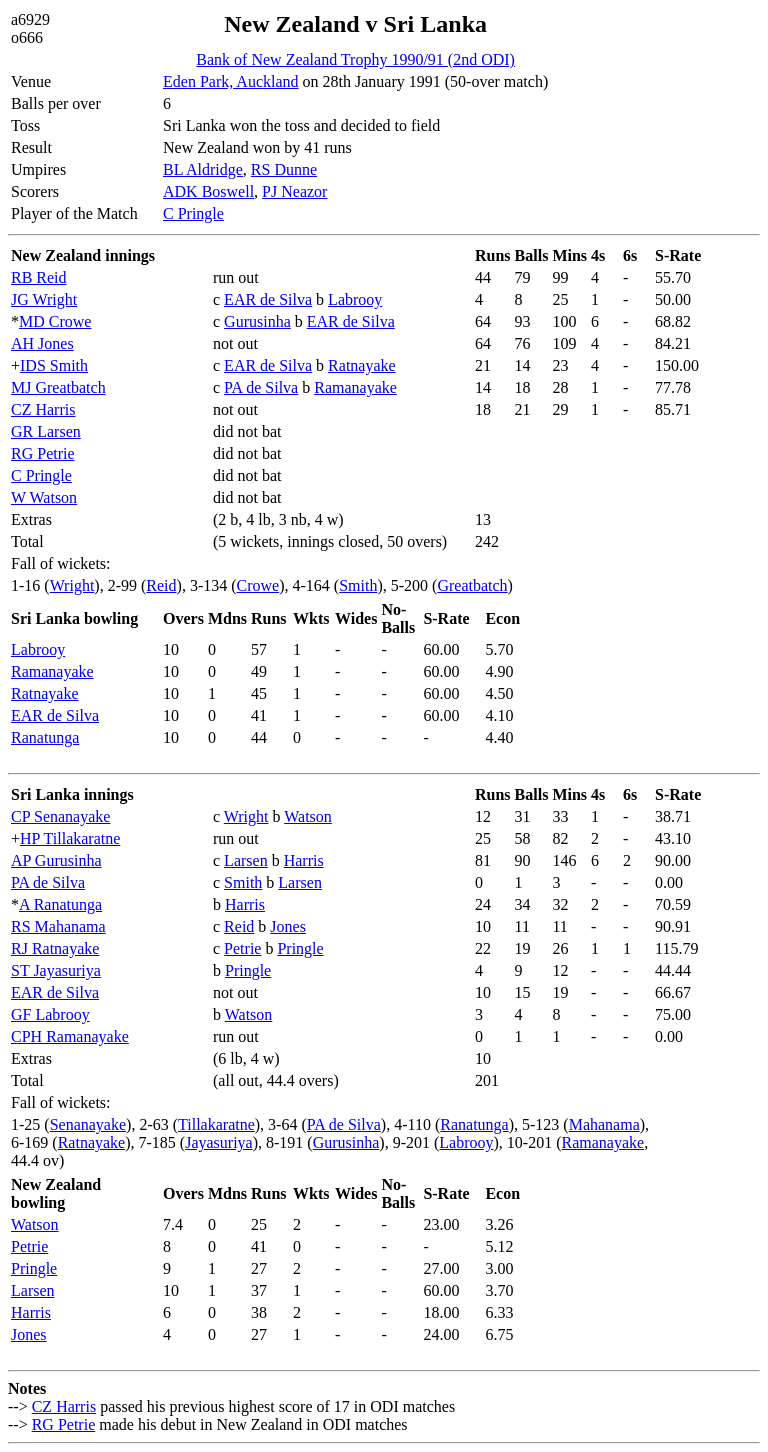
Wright (72, 585)
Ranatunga (45, 737)
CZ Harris (43, 409)
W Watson (44, 497)
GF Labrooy (50, 1014)
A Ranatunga (60, 904)
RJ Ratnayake (55, 948)
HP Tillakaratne (70, 838)
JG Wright (44, 299)
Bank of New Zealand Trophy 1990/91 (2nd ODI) (355, 59)
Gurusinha (257, 321)
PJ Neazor (294, 191)
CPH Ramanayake (70, 1036)
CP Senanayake (60, 816)
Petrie (242, 948)
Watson (308, 816)
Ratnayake (362, 365)
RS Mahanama (58, 926)
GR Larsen (46, 431)
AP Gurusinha (56, 860)
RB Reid (39, 277)
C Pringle (193, 213)
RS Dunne (284, 169)
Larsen (246, 860)
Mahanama (604, 1124)
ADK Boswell (208, 191)
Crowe (258, 585)
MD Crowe (55, 321)
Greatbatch (472, 585)
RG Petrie (43, 453)
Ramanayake (355, 387)
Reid (161, 585)
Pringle (300, 948)
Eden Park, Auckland (231, 81)
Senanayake (88, 1124)
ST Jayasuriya (56, 970)
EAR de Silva (268, 299)
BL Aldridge (203, 169)
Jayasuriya (219, 1142)
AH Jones (42, 343)
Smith (358, 585)
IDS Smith (54, 365)
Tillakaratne (216, 1124)
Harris (304, 860)
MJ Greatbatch (58, 387)
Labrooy (355, 299)
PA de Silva (261, 387)
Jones (288, 926)
